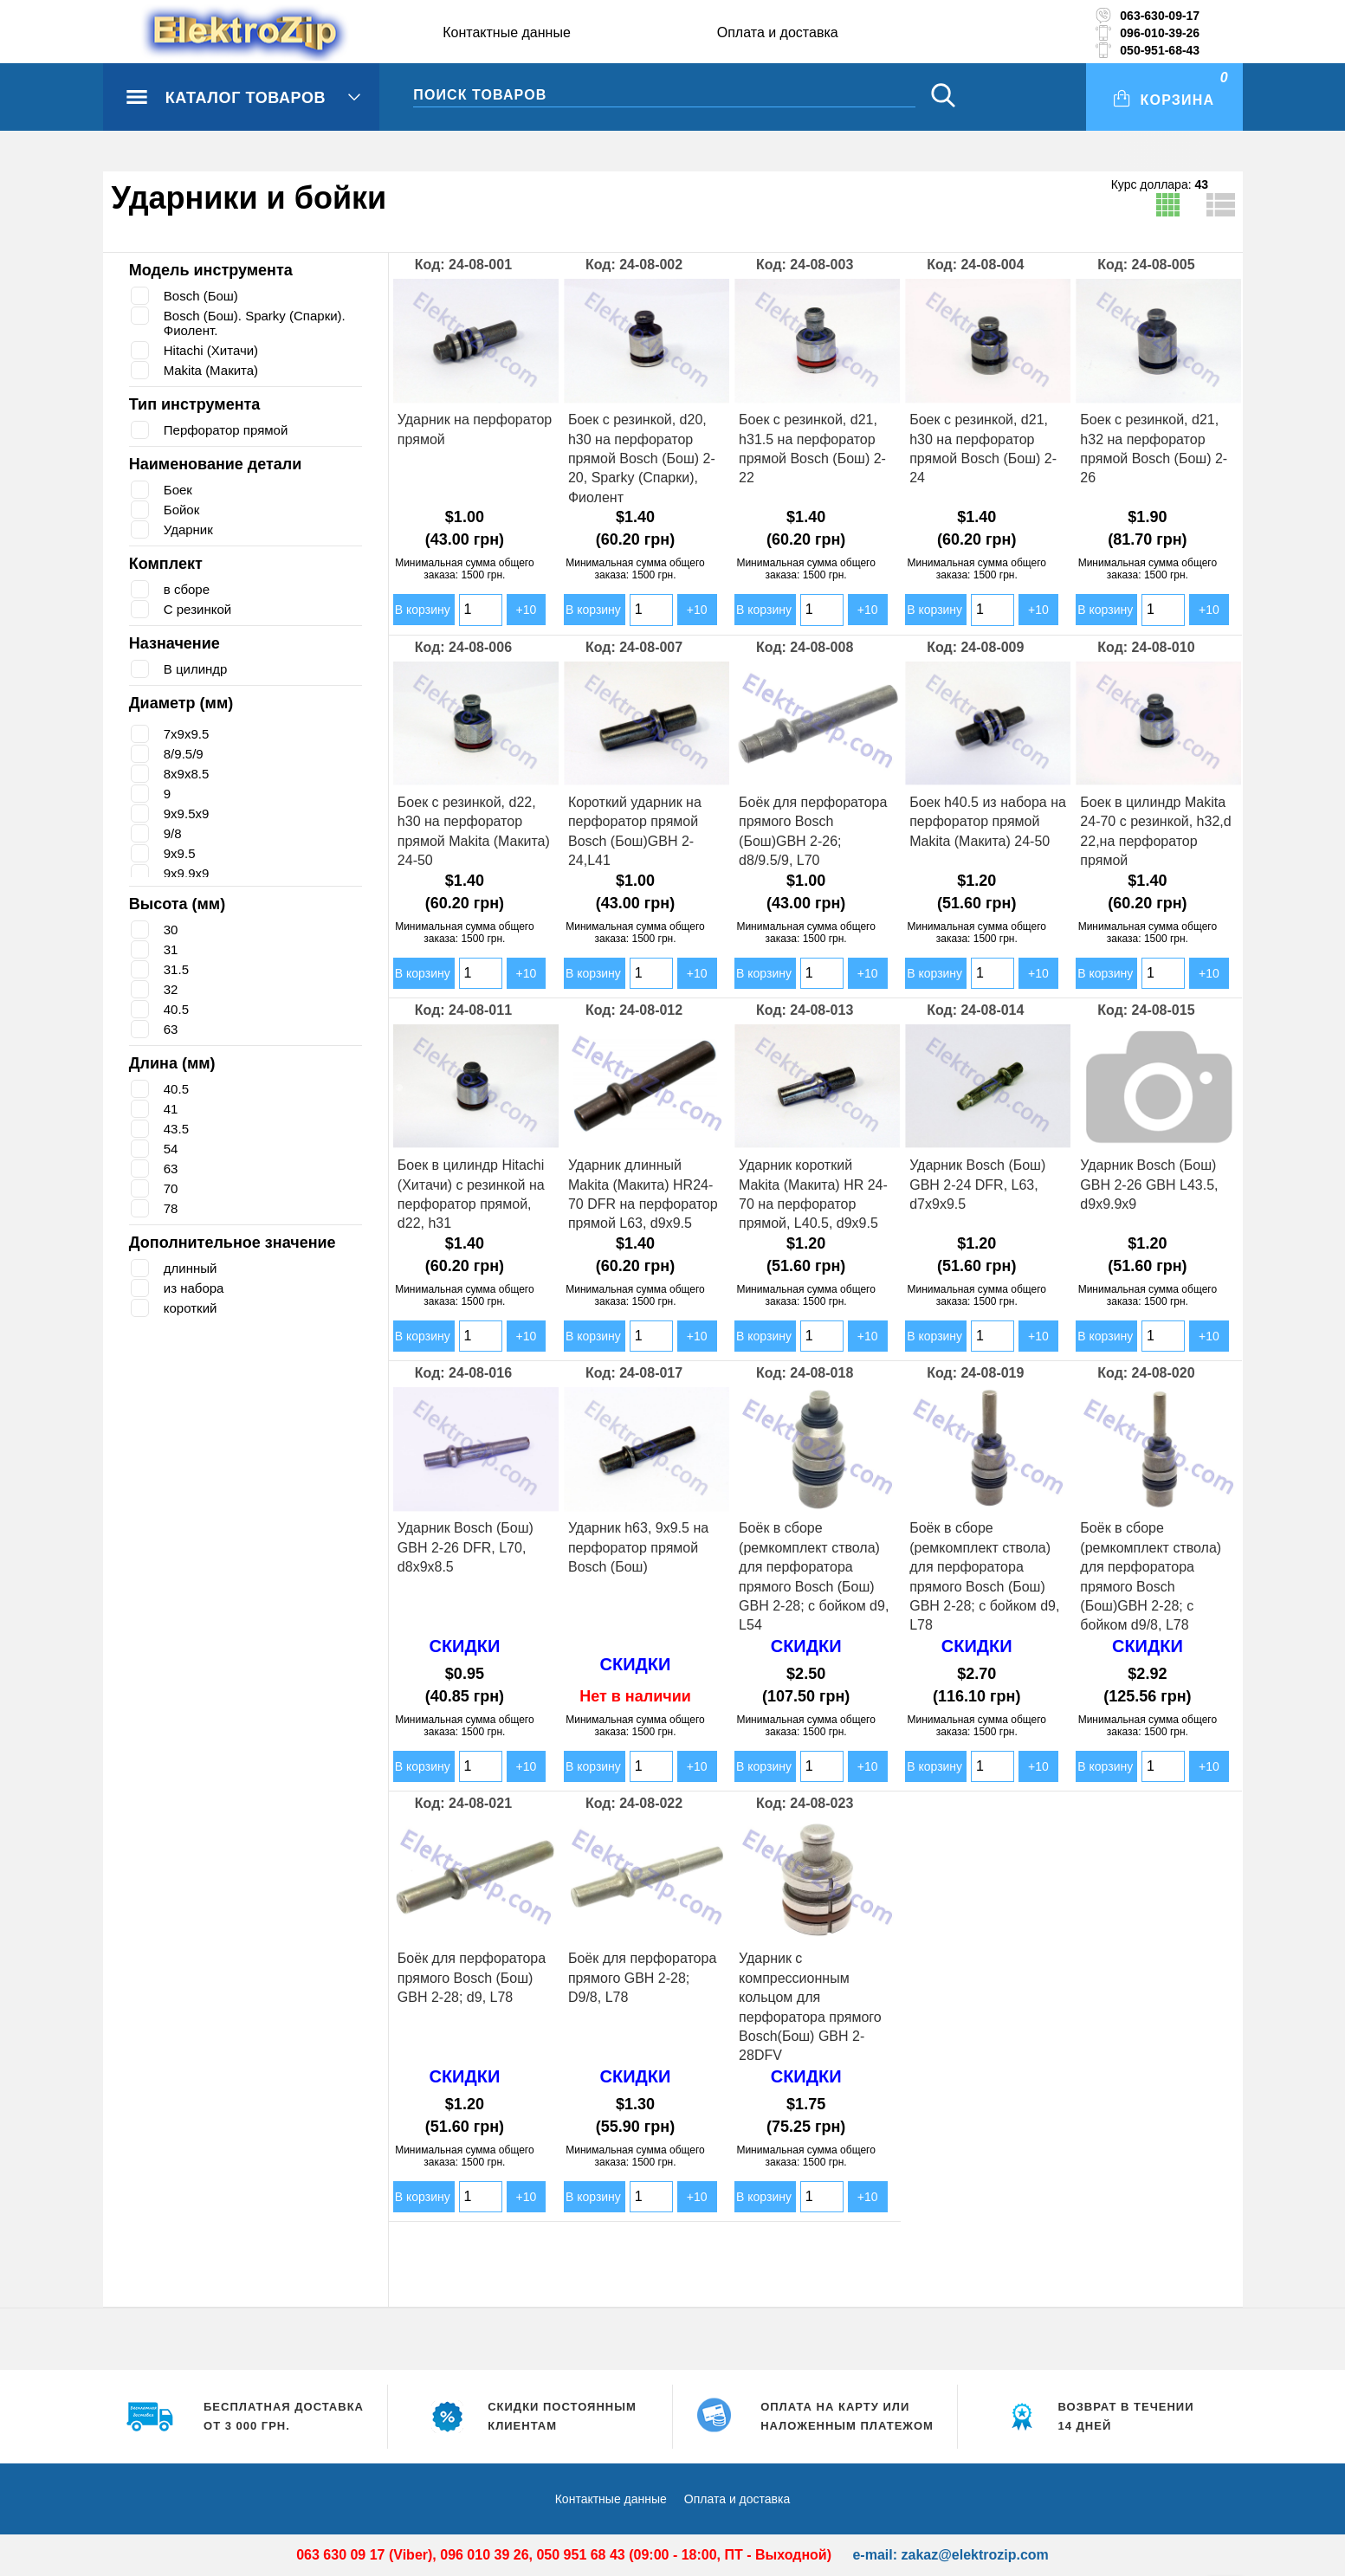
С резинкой (200, 609)
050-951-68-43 (1160, 50)
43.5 (176, 1128)
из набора (196, 1288)
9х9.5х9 (187, 813)
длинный (193, 1268)
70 (171, 1188)
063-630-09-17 (1160, 16)
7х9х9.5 (187, 733)
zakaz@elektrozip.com (974, 2554)
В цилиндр (198, 669)
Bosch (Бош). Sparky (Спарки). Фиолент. (263, 323)
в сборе (188, 589)
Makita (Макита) (213, 370)
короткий (193, 1308)
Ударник (190, 529)
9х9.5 (180, 853)
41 (171, 1108)
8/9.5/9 (184, 753)
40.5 (176, 1009)
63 (171, 1029)
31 (171, 949)
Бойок (184, 509)
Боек (179, 489)
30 (171, 929)
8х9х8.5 (187, 773)
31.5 (176, 969)
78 (171, 1208)
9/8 (173, 833)
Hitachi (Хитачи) (214, 350)
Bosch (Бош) (203, 295)
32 (171, 989)
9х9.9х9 (187, 873)
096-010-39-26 (1160, 33)
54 (171, 1148)
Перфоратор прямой (230, 430)
